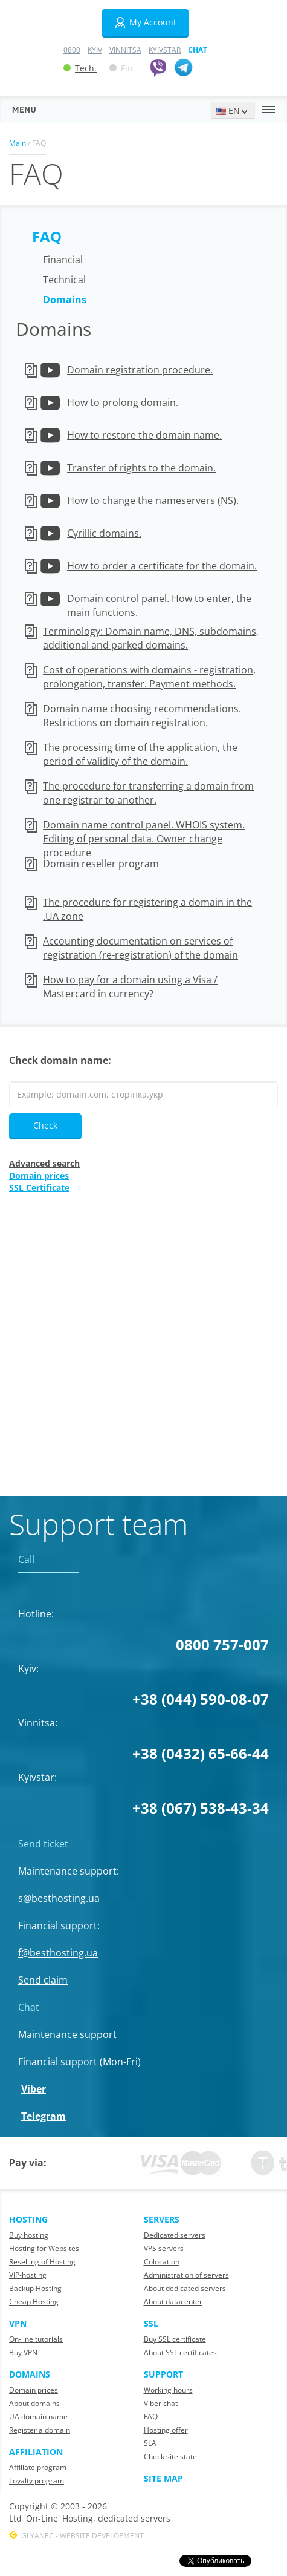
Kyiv (95, 50)
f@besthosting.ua (58, 1952)
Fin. (122, 68)
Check (45, 1125)
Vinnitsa (125, 50)
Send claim (43, 1980)
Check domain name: (60, 1060)
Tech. (80, 68)
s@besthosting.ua (59, 1898)
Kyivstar (165, 50)
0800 (71, 50)
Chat (197, 50)
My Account (145, 22)
